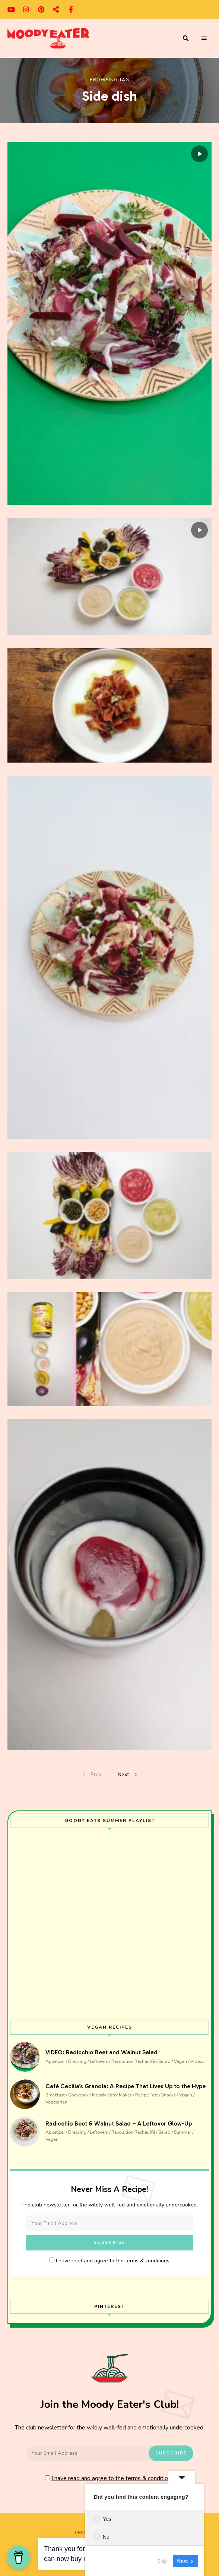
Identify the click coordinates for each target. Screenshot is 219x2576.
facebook (70, 9)
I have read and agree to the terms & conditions (112, 2260)
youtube (11, 9)
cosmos (55, 9)
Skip (162, 2561)
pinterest (41, 9)
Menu (204, 38)
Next (123, 1774)
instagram (26, 9)
